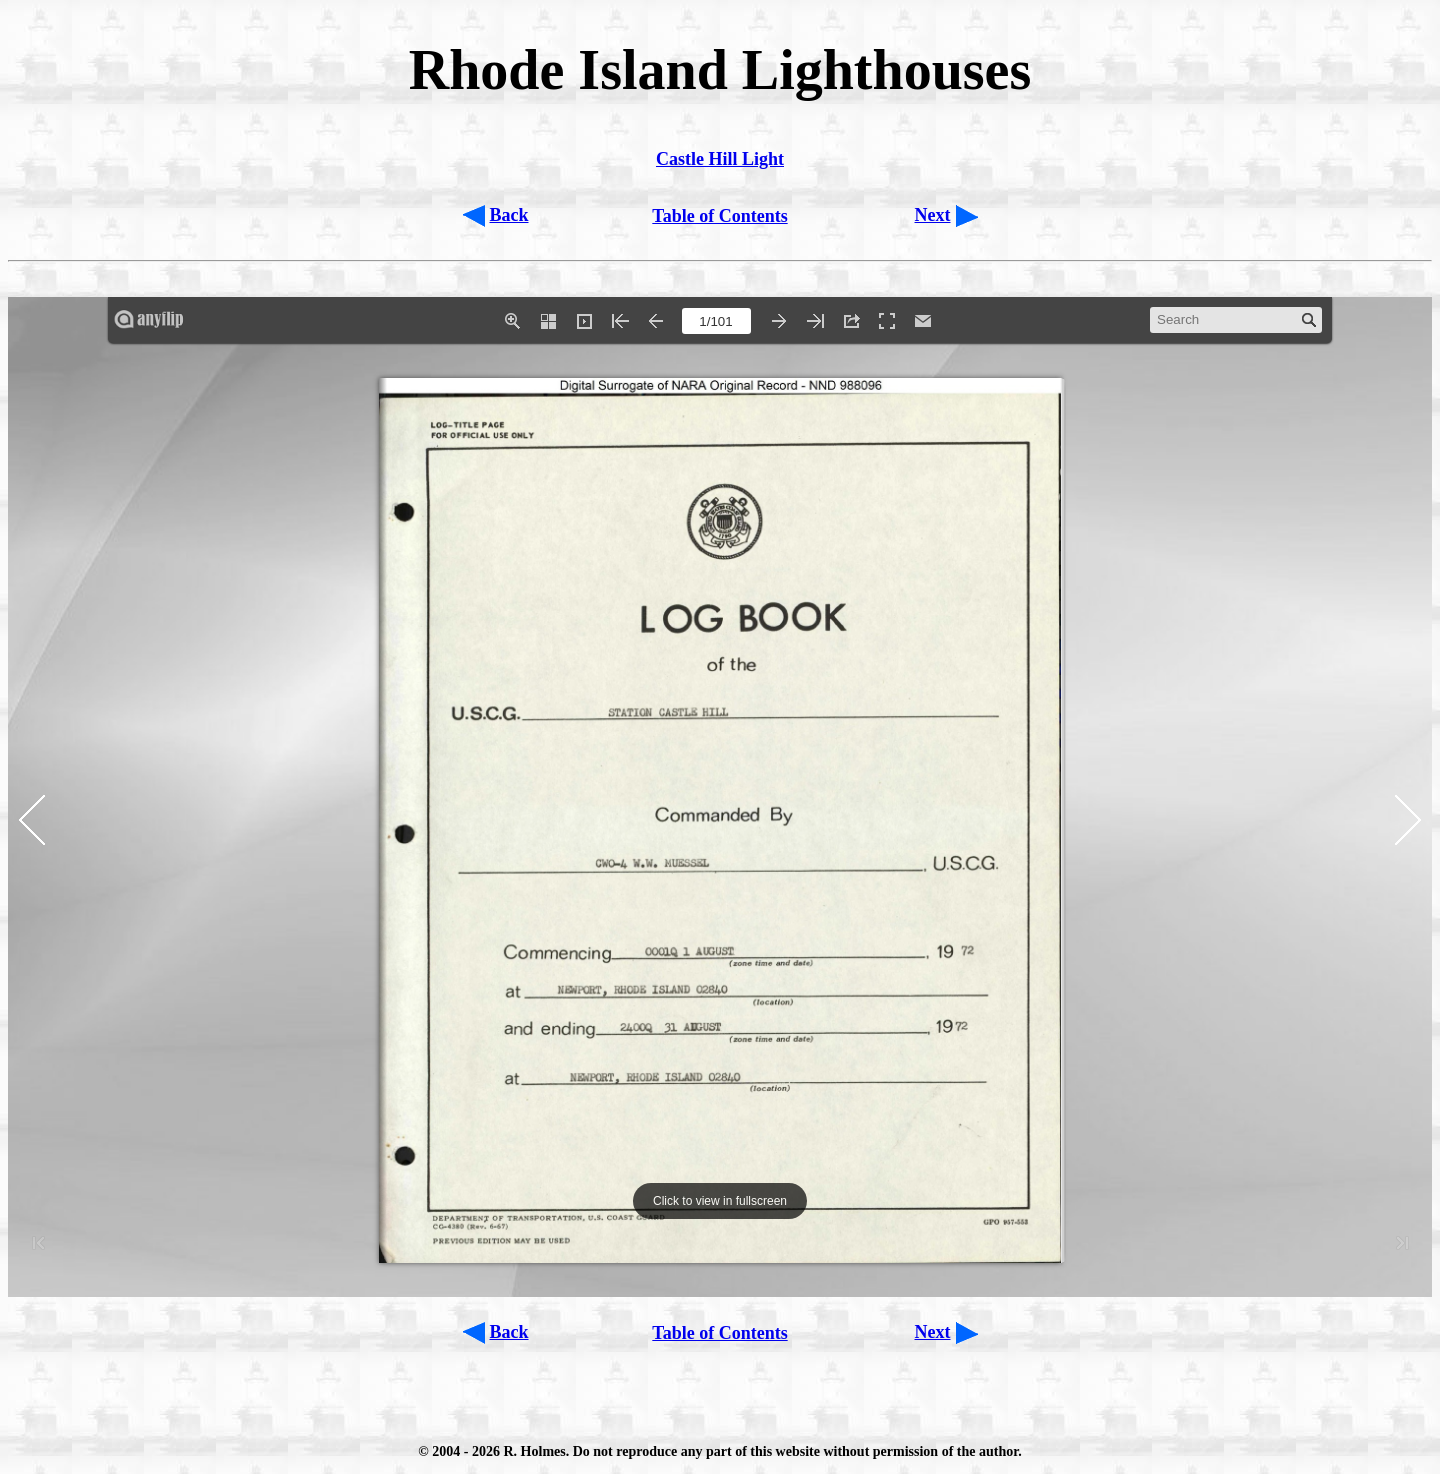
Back (509, 215)
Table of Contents (719, 216)
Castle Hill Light (720, 159)
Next (933, 215)
